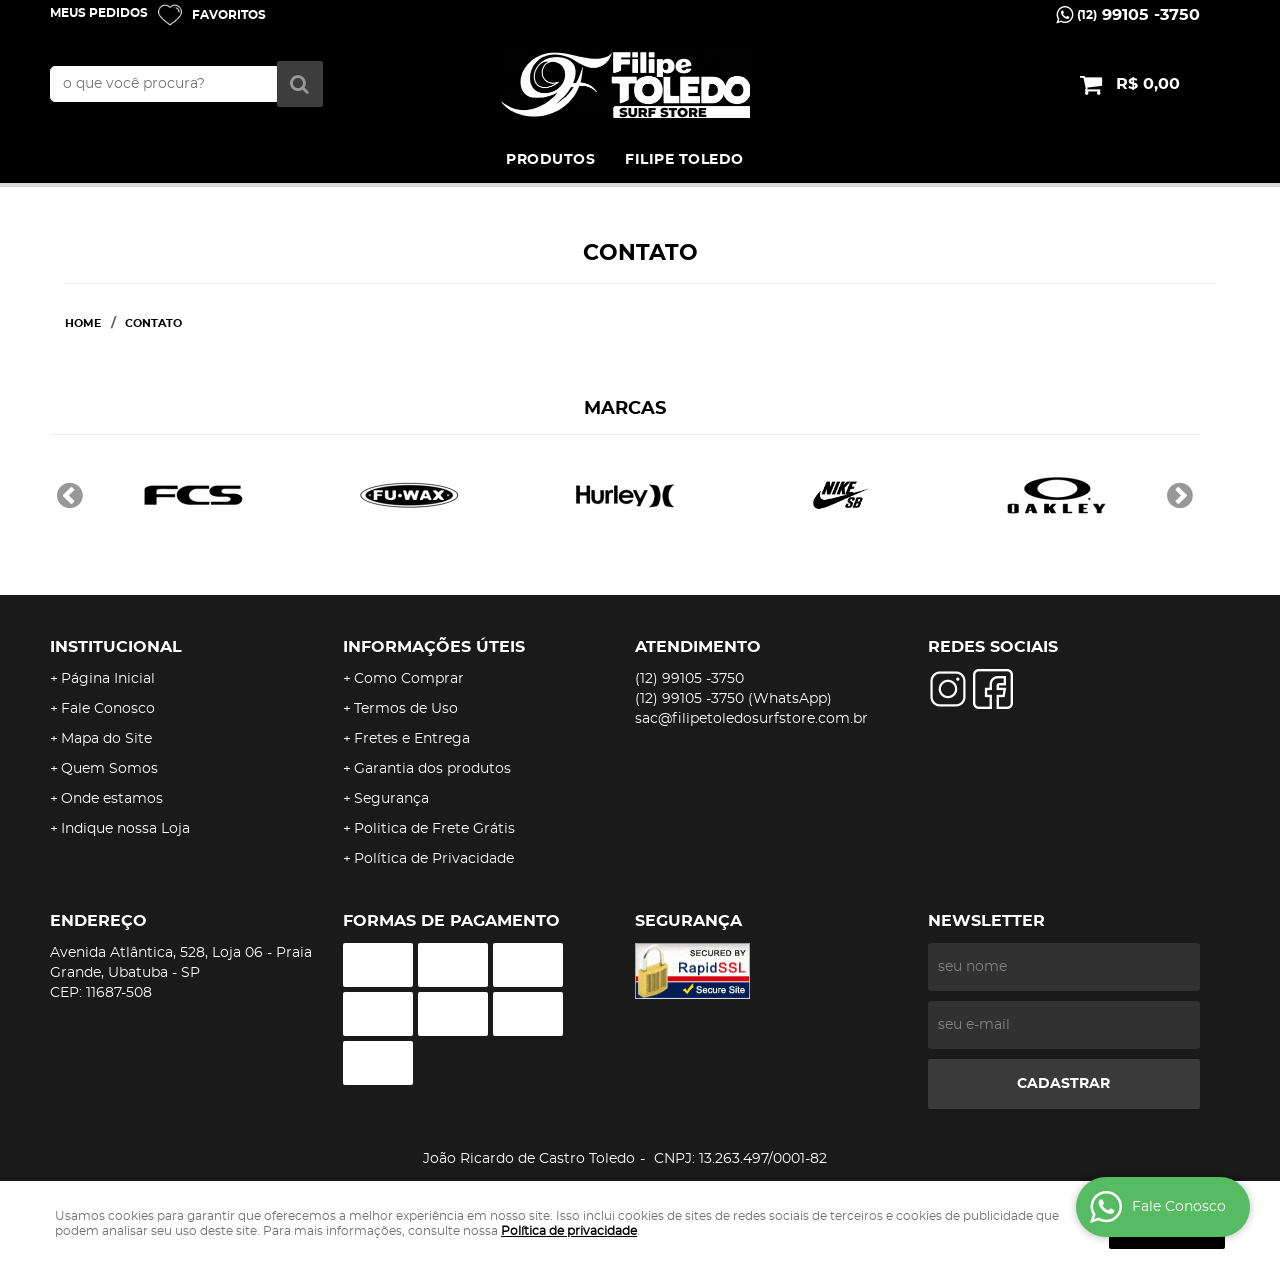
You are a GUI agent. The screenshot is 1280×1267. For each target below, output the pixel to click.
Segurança (391, 799)
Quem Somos (109, 769)
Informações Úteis (434, 647)
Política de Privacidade (434, 859)
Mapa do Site (106, 739)
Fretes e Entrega (412, 739)
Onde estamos (112, 799)
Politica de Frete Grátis (434, 829)
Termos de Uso (406, 709)
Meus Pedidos (99, 13)
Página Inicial (108, 679)
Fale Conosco (108, 709)
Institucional (116, 647)
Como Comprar (409, 679)
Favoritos (229, 15)
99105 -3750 (1138, 15)
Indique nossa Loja (125, 829)
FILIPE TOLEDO (684, 160)
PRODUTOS (550, 160)
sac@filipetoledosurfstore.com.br (751, 719)
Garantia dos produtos (432, 769)
